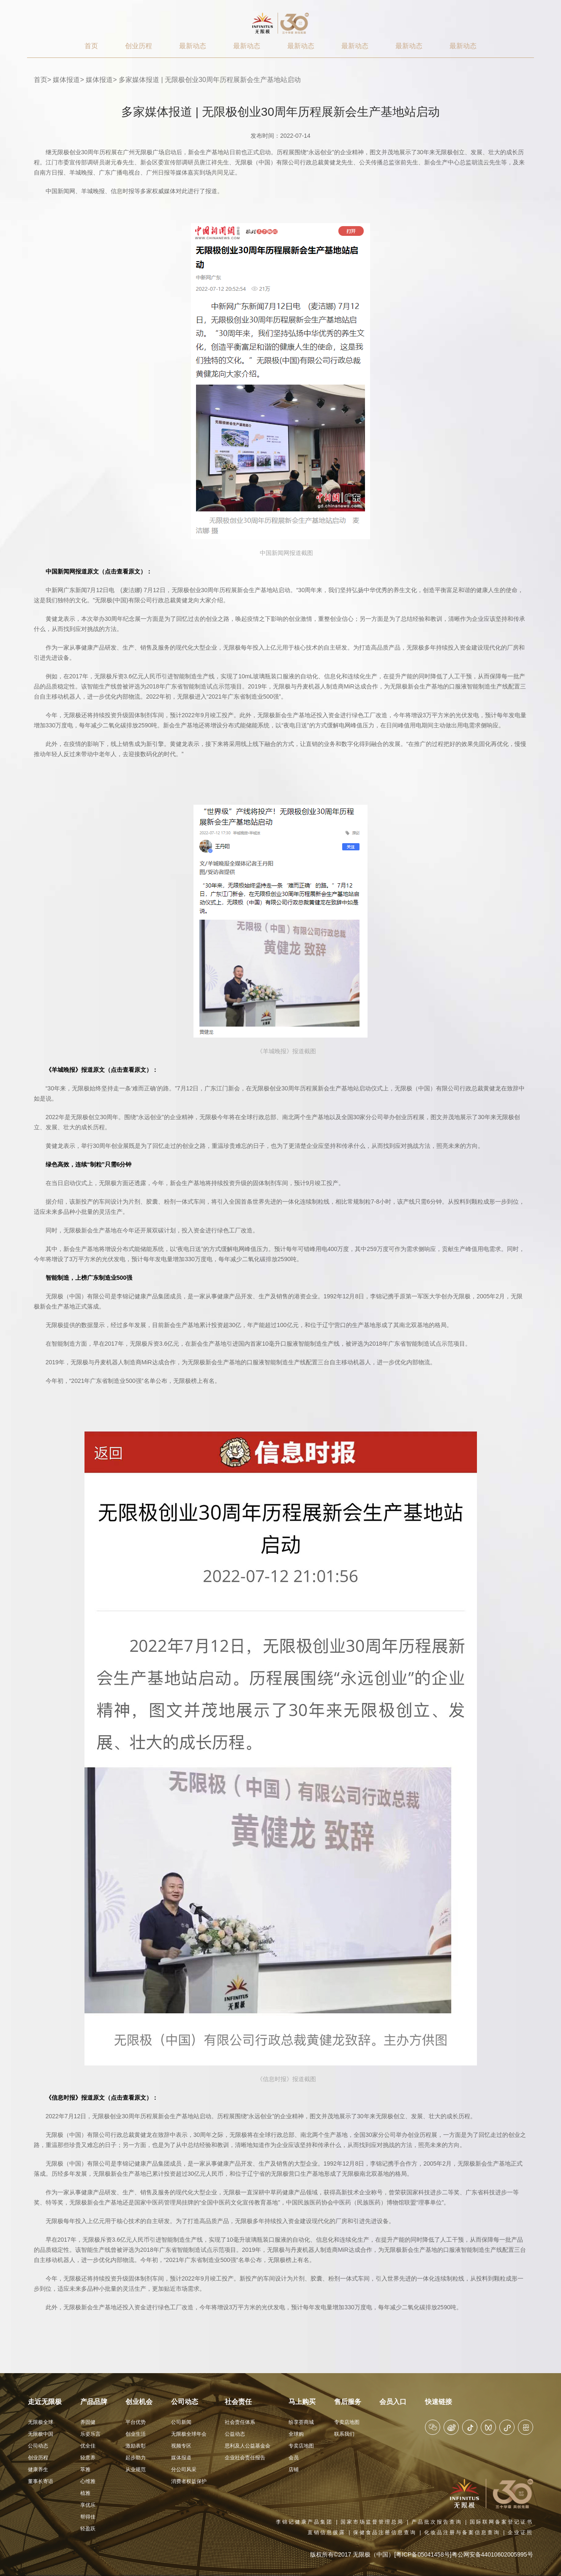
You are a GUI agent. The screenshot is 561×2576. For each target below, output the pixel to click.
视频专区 (181, 2446)
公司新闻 (181, 2422)
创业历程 (138, 45)
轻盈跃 (87, 2529)
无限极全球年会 (189, 2434)
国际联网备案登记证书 (501, 2522)
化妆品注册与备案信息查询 (462, 2532)
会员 (294, 2458)
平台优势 (135, 2422)
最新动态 (192, 45)
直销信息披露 (327, 2532)
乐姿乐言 (90, 2434)
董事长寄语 (40, 2481)
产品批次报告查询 (436, 2522)
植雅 (85, 2493)
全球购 (296, 2434)
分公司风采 (183, 2469)
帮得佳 (87, 2517)
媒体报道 (66, 79)
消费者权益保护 (189, 2481)
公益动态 (235, 2434)
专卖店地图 (301, 2446)
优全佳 (87, 2446)
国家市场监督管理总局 (372, 2522)
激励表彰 (135, 2446)
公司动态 (38, 2446)
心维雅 (87, 2481)
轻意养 (87, 2458)
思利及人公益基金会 (247, 2446)
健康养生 (38, 2469)
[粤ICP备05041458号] (422, 2554)
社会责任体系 (240, 2422)
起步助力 (135, 2458)
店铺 (294, 2469)
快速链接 (438, 2401)
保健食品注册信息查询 (385, 2532)
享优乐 (87, 2505)
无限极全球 (40, 2422)
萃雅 (85, 2469)
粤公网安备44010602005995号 (492, 2554)
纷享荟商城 (301, 2422)
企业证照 (520, 2532)
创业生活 (135, 2434)
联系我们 (344, 2434)
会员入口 (392, 2401)
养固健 (87, 2422)
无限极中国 (40, 2434)
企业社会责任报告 (245, 2458)
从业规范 (135, 2469)
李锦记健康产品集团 (304, 2522)
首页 (91, 45)
